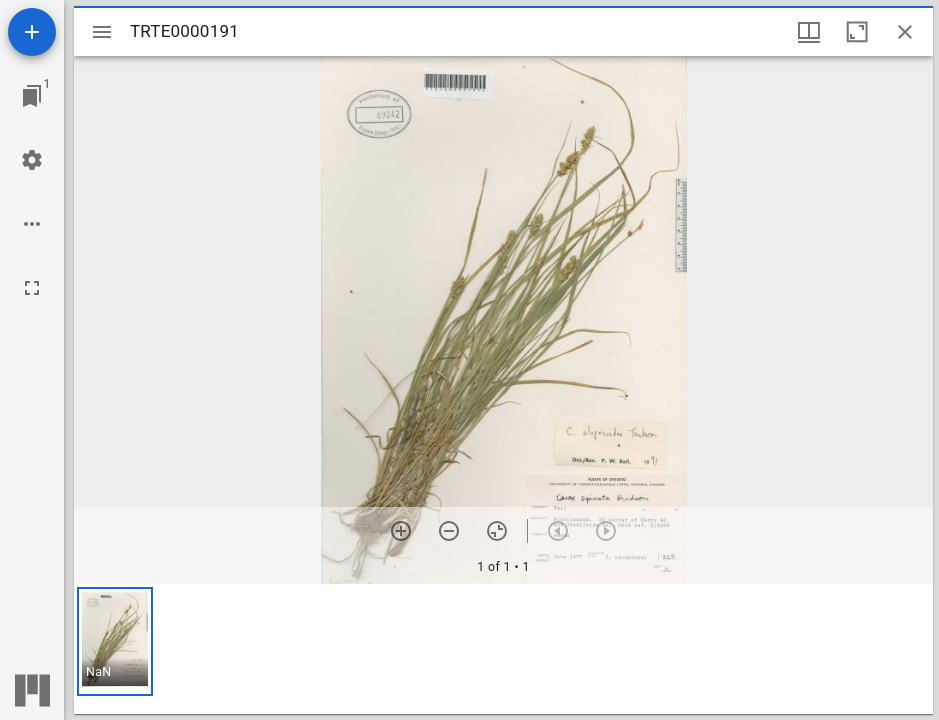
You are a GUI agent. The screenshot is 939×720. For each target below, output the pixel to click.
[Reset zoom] (497, 531)
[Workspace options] (32, 224)
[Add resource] (32, 32)
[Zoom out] (449, 531)
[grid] (503, 649)
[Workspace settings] (32, 160)
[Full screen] (32, 288)
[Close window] (905, 32)
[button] (115, 641)
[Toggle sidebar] (102, 32)
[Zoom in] (401, 531)
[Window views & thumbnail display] (809, 32)
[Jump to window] (32, 96)
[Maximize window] (857, 32)
